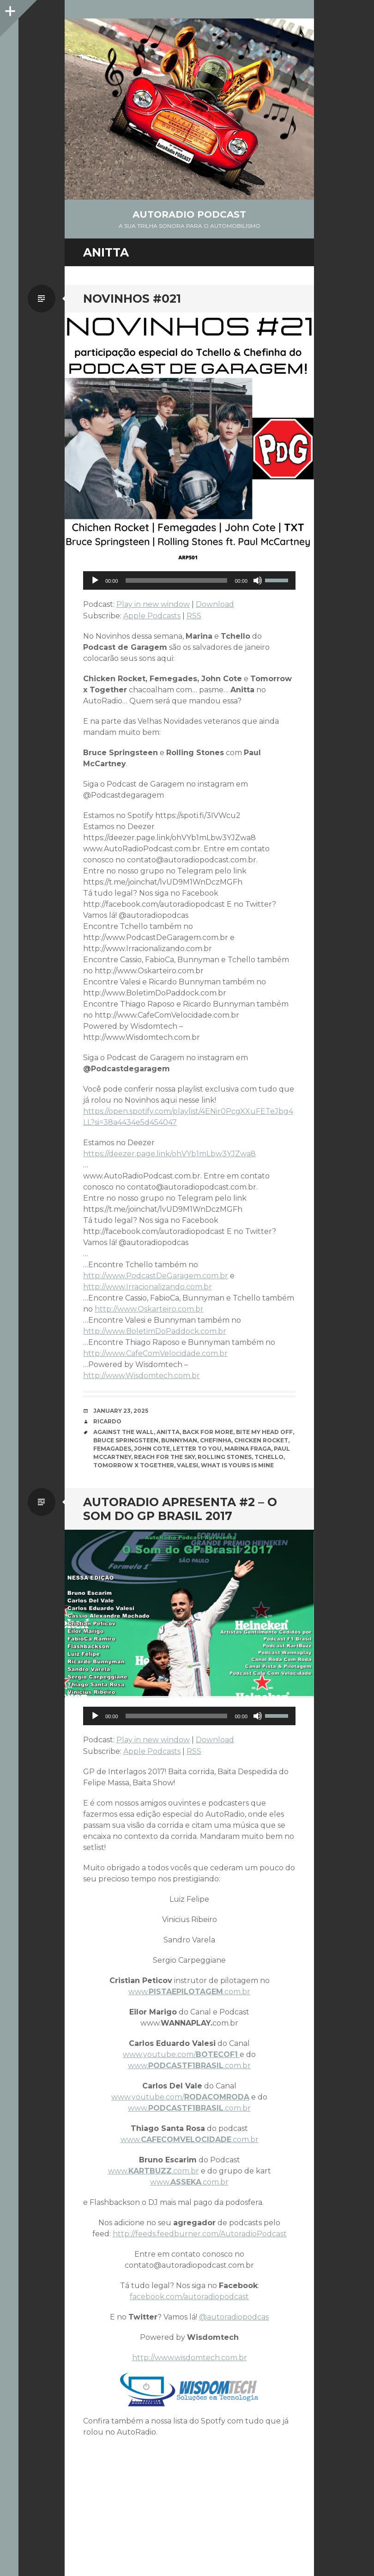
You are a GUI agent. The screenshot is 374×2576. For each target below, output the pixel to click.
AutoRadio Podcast (189, 214)
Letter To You (197, 1448)
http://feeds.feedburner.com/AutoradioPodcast (200, 2233)
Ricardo (107, 1421)
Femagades (112, 1448)
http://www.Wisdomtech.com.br (141, 1375)
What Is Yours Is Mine (237, 1465)
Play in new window (153, 604)
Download (215, 604)
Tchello (269, 1456)
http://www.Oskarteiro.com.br (149, 1309)
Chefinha (215, 1440)
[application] (189, 580)
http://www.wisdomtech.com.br (189, 2357)
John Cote (152, 1448)
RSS (194, 615)
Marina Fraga (247, 1448)
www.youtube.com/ (181, 2054)
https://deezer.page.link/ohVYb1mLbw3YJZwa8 (169, 1153)
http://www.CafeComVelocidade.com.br (155, 1353)
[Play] (95, 580)
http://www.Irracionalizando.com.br (147, 1286)
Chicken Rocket (261, 1440)
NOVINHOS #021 (132, 298)
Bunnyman (179, 1440)
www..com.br (189, 1991)
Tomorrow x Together (133, 1465)
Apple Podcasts (152, 615)
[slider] (177, 580)
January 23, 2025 (120, 1410)
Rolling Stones (225, 1456)
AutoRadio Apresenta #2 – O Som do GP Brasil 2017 (180, 1509)
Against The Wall (123, 1431)
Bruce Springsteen (125, 1440)
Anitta (168, 1431)
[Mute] (257, 580)
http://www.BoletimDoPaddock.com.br (154, 1331)
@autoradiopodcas (234, 2317)
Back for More (207, 1431)
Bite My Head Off (264, 1431)
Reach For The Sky (164, 1456)
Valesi (187, 1465)
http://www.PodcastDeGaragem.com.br (155, 1275)
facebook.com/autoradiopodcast (189, 2296)
